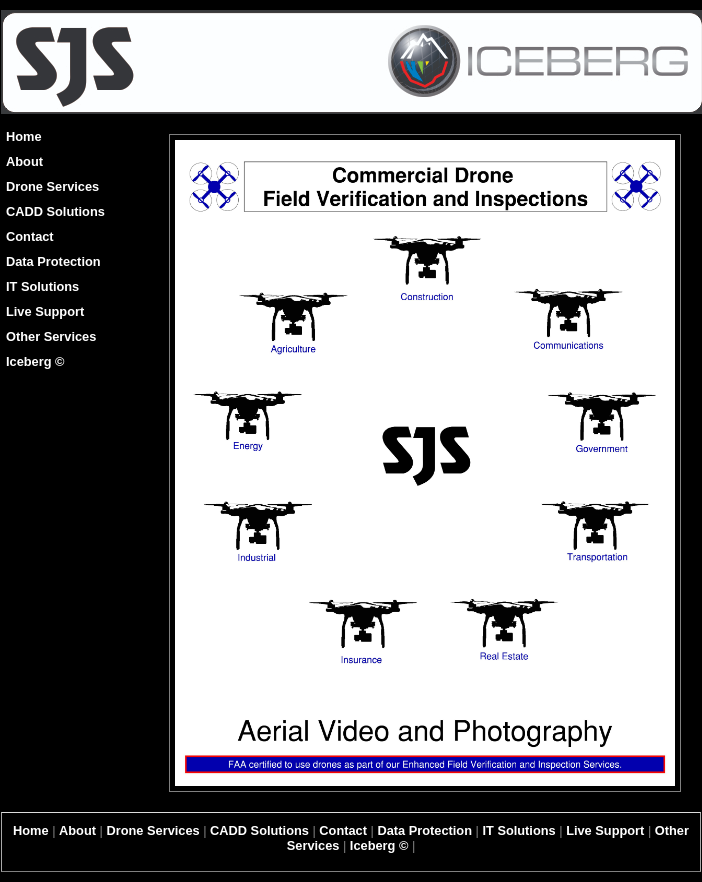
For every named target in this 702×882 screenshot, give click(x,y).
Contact (30, 236)
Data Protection (53, 261)
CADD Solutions (55, 211)
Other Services (51, 336)
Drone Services (52, 186)
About (24, 161)
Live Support (45, 311)
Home (24, 136)
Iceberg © (35, 361)
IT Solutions (42, 286)
